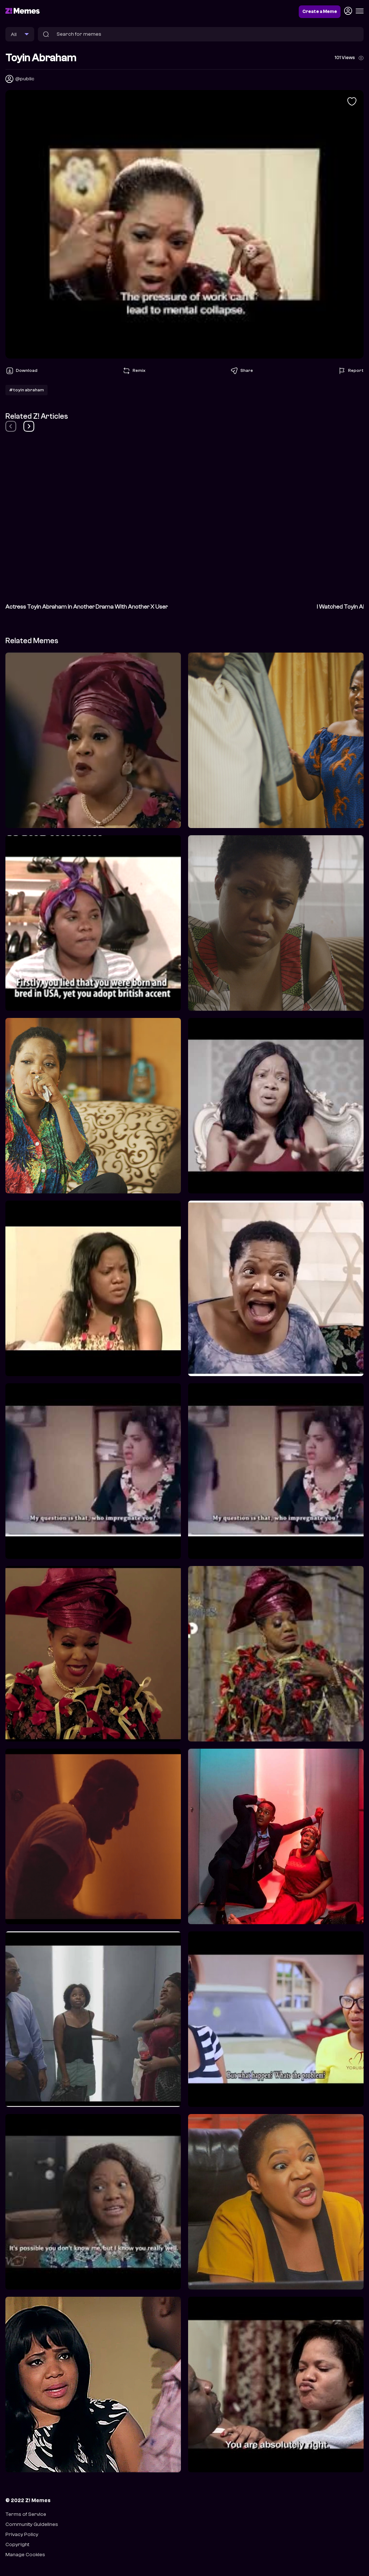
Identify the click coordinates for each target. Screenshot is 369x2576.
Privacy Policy (21, 2534)
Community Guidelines (31, 2524)
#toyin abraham (26, 389)
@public (24, 79)
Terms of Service (25, 2514)
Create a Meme (319, 11)
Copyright (17, 2544)
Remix (133, 371)
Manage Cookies (25, 2554)
